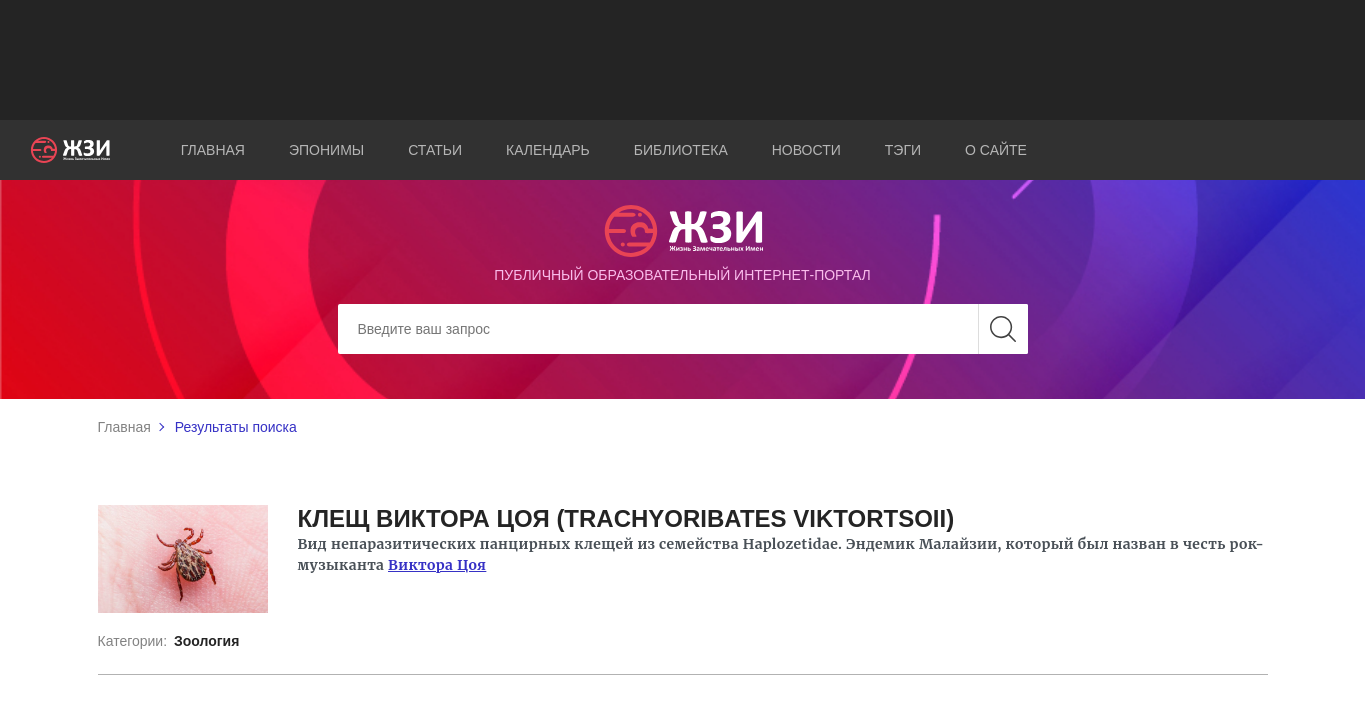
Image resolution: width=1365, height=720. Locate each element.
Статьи (435, 150)
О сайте (996, 150)
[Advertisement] (683, 60)
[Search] (683, 329)
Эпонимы (326, 150)
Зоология (206, 641)
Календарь (548, 150)
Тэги (903, 150)
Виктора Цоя (437, 565)
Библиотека (681, 150)
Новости (806, 150)
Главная (213, 150)
